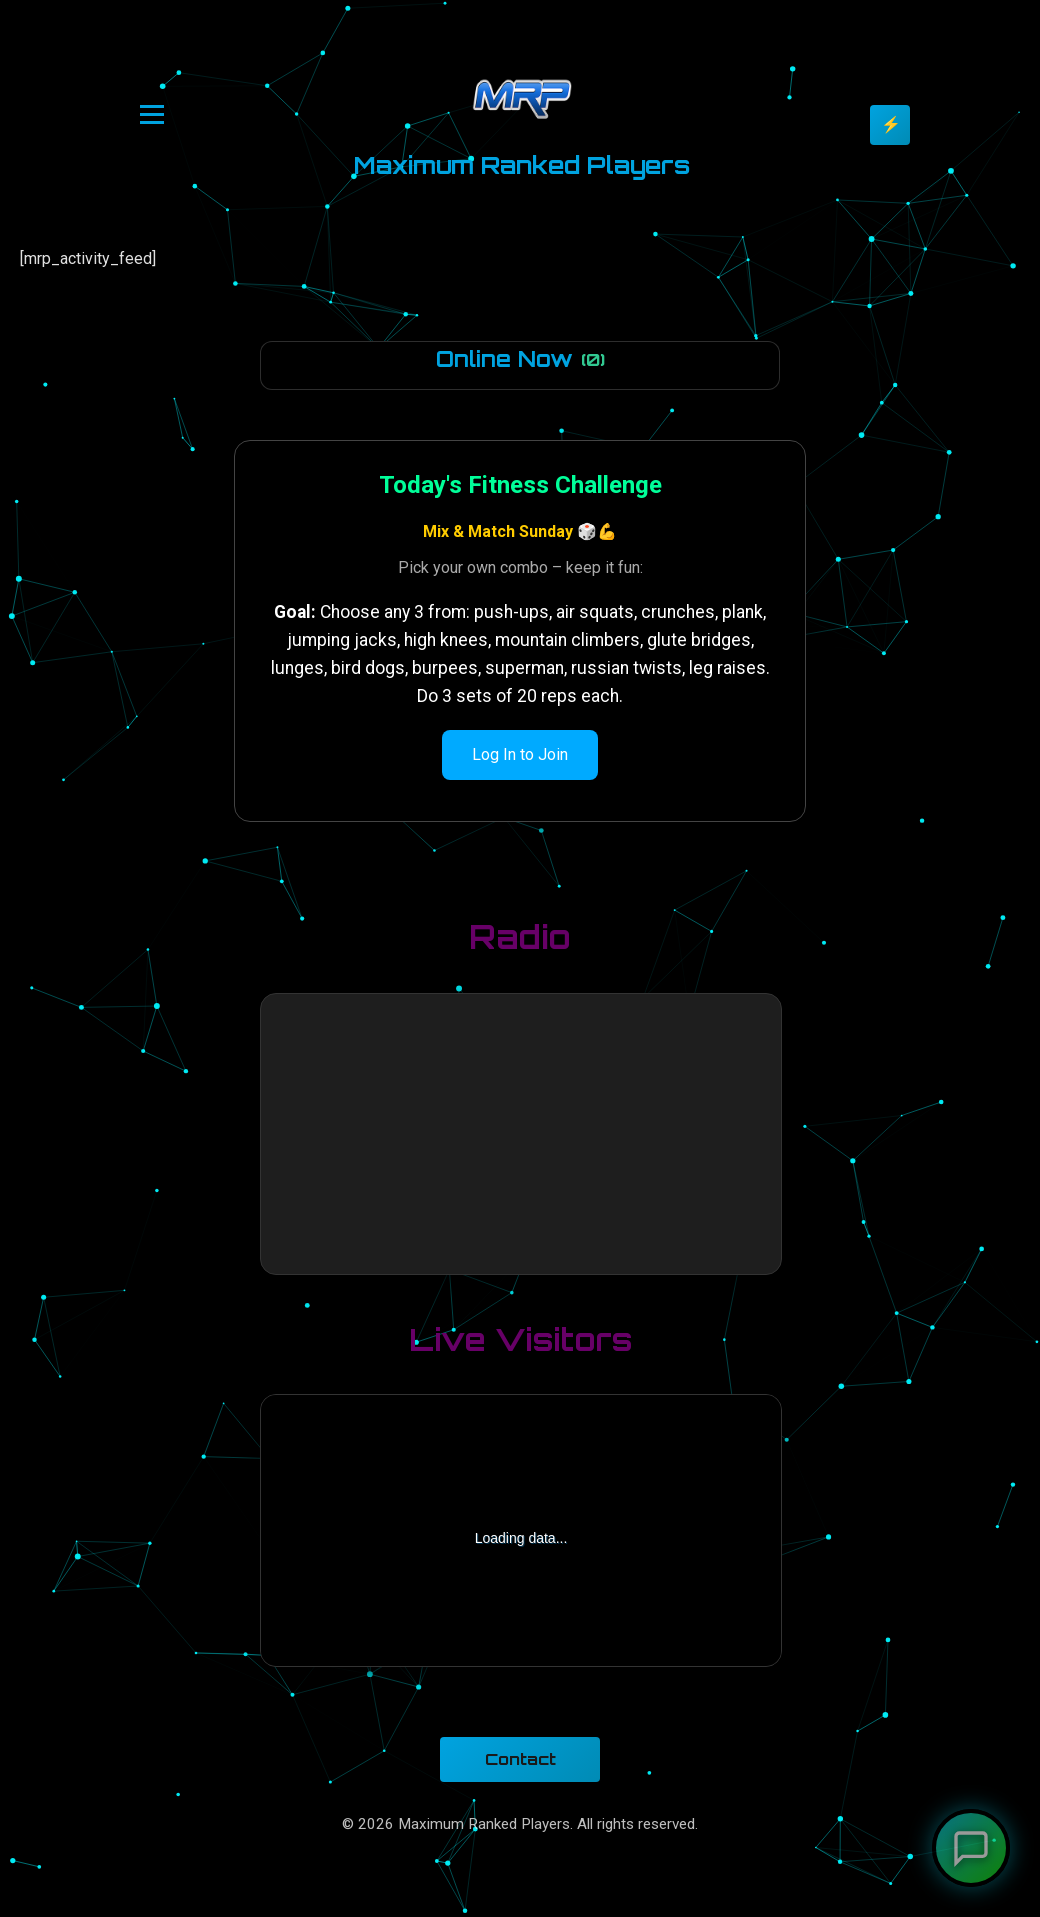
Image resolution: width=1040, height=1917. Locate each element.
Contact (520, 1759)
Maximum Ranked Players (522, 165)
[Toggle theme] (890, 125)
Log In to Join (520, 754)
